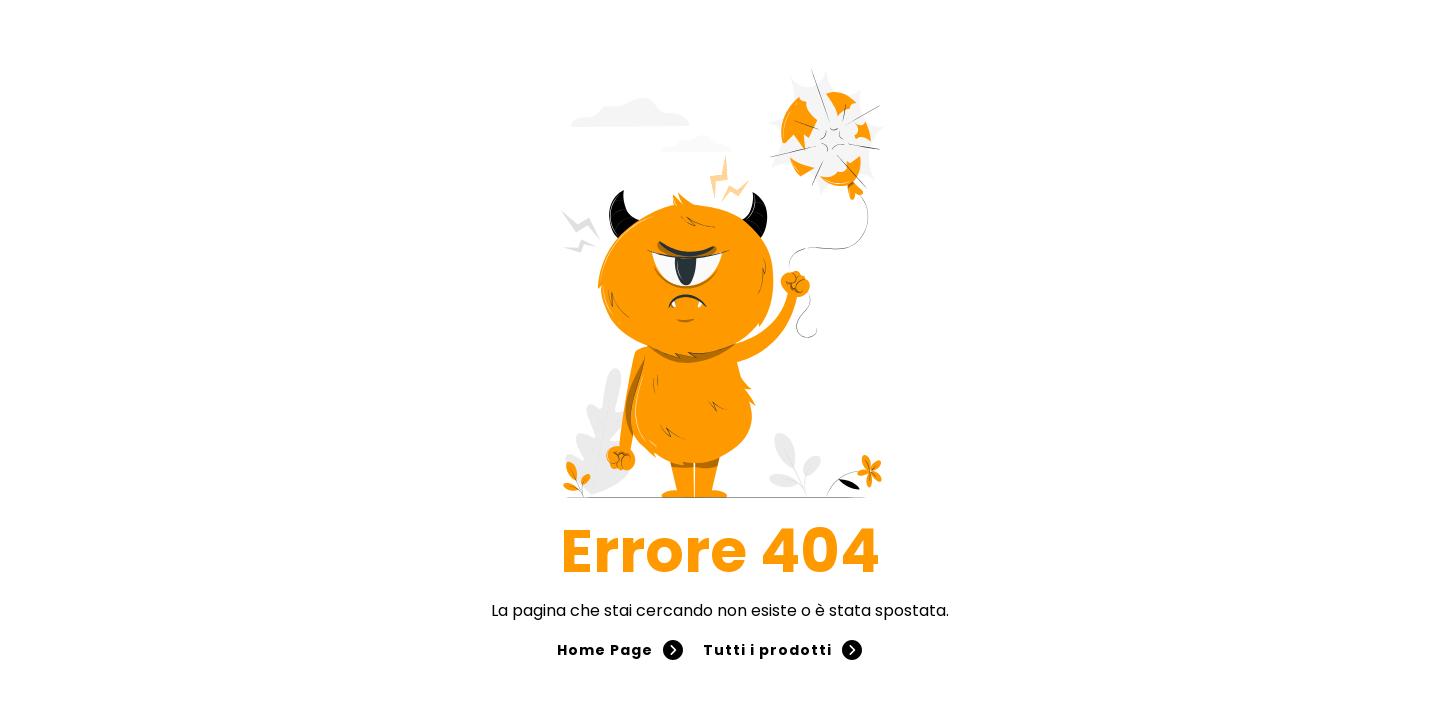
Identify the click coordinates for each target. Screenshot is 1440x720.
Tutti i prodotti (782, 650)
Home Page (620, 650)
